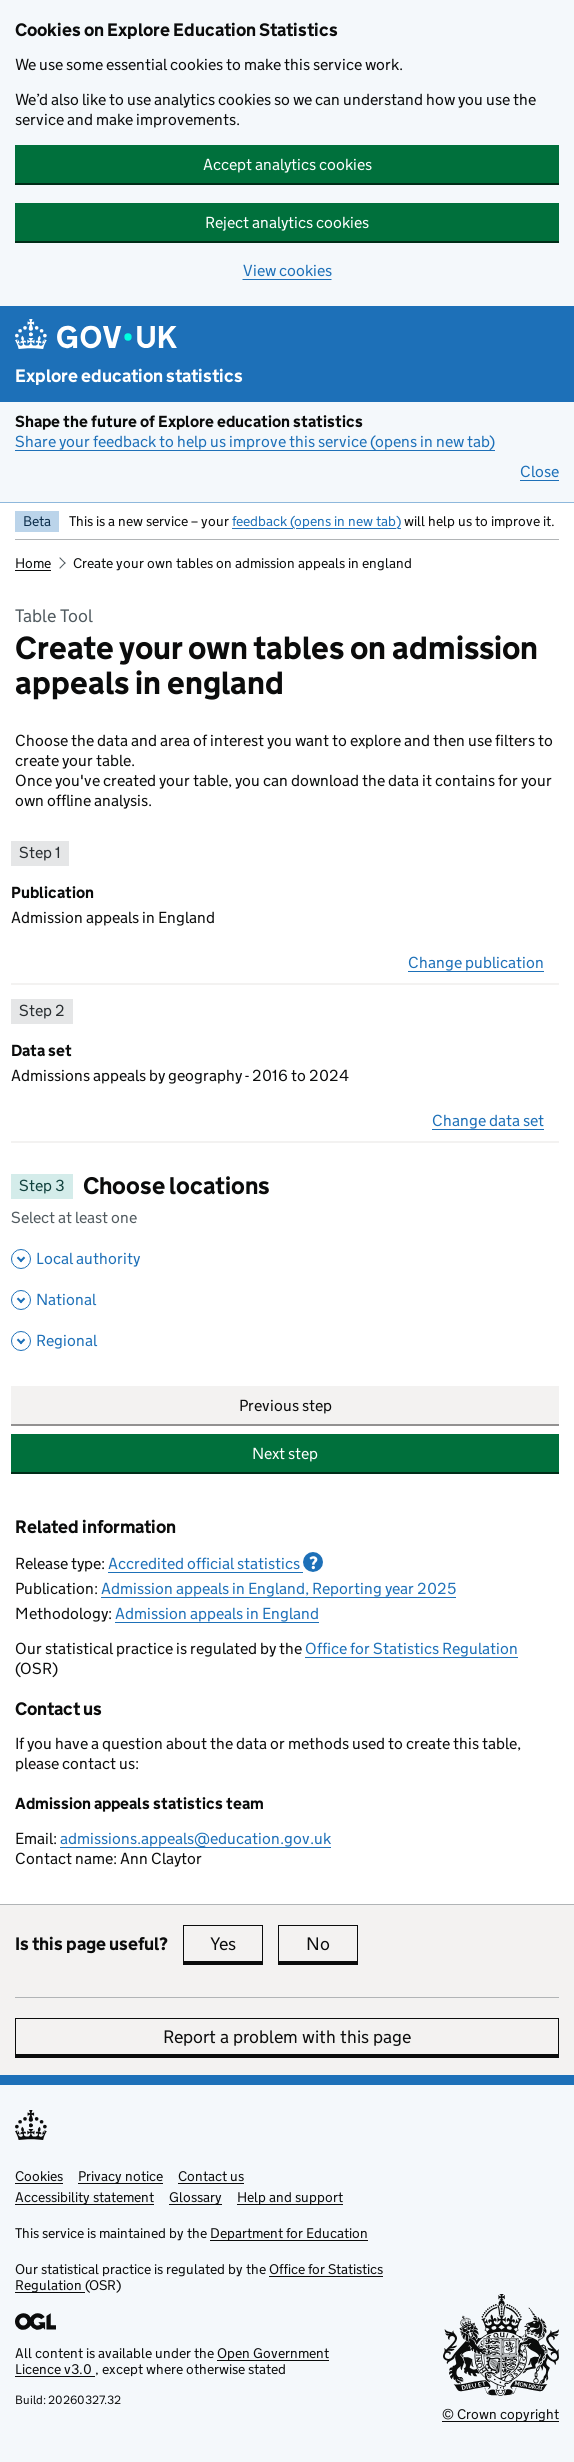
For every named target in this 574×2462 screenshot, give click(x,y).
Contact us (211, 2176)
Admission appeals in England (217, 1613)
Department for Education (289, 2233)
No (332, 1944)
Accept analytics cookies (287, 164)
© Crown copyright (500, 2414)
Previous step (285, 1405)
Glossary (195, 2197)
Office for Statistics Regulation (411, 1648)
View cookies (287, 270)
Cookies (39, 2176)
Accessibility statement (84, 2197)
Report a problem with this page (287, 2037)
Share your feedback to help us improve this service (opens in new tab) (255, 441)
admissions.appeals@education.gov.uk (195, 1838)
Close (539, 471)
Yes (236, 1944)
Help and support (290, 2197)
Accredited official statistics (215, 1563)
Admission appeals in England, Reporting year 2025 (278, 1588)
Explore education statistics (129, 376)
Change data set (488, 1120)
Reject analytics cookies (287, 222)
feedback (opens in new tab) (316, 521)
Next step (285, 1453)
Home (33, 563)
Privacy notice (120, 2176)
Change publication (476, 962)
